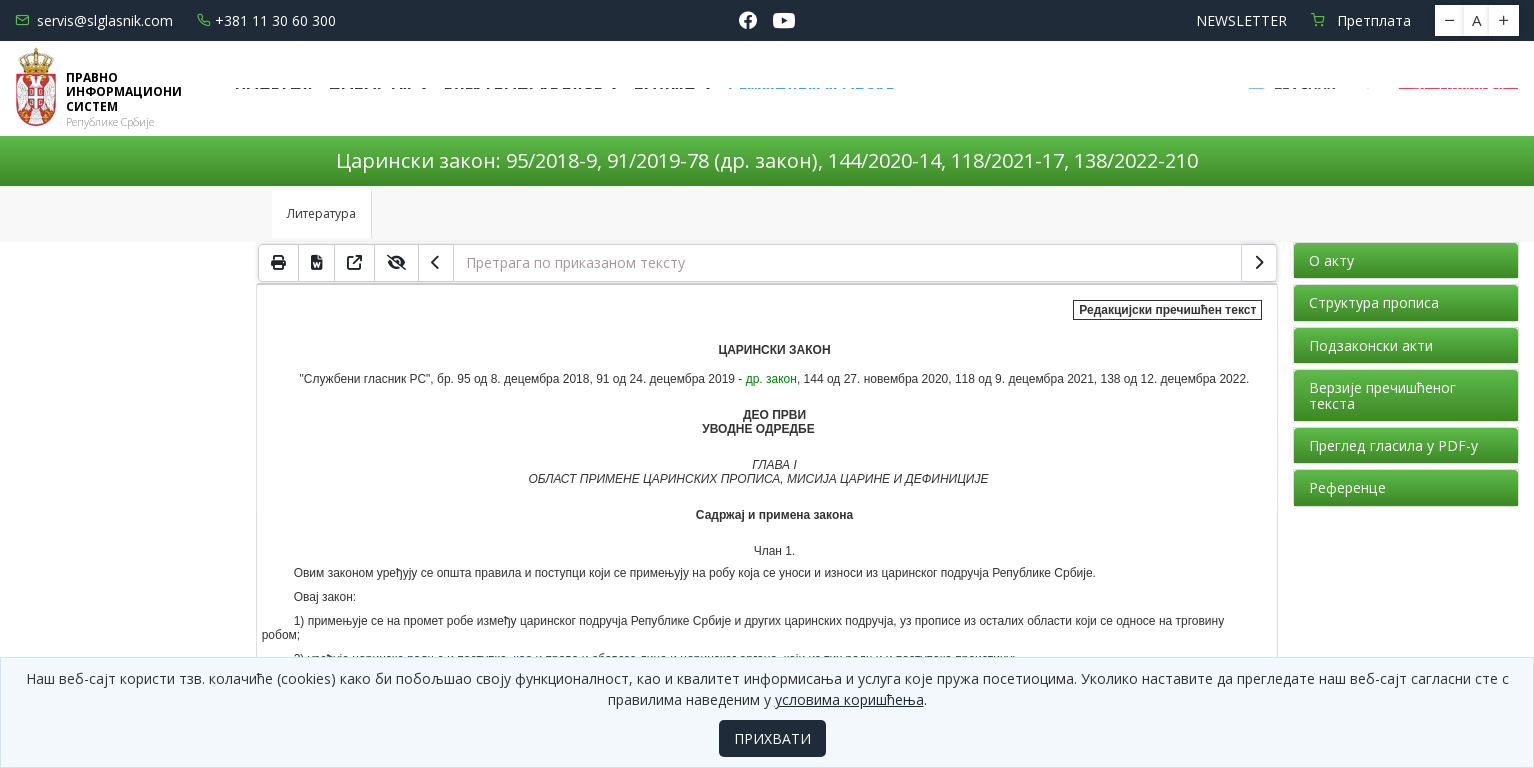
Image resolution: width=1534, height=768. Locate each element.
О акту (1331, 260)
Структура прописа (1374, 302)
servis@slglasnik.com (94, 20)
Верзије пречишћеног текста (1382, 395)
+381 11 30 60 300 (266, 20)
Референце (1347, 487)
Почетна (274, 88)
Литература (321, 213)
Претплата (1361, 20)
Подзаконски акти (1371, 345)
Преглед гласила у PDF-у (1393, 445)
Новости (372, 88)
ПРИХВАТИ (772, 738)
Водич (667, 88)
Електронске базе (525, 88)
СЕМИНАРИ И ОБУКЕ (811, 88)
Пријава (1458, 88)
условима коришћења (849, 699)
